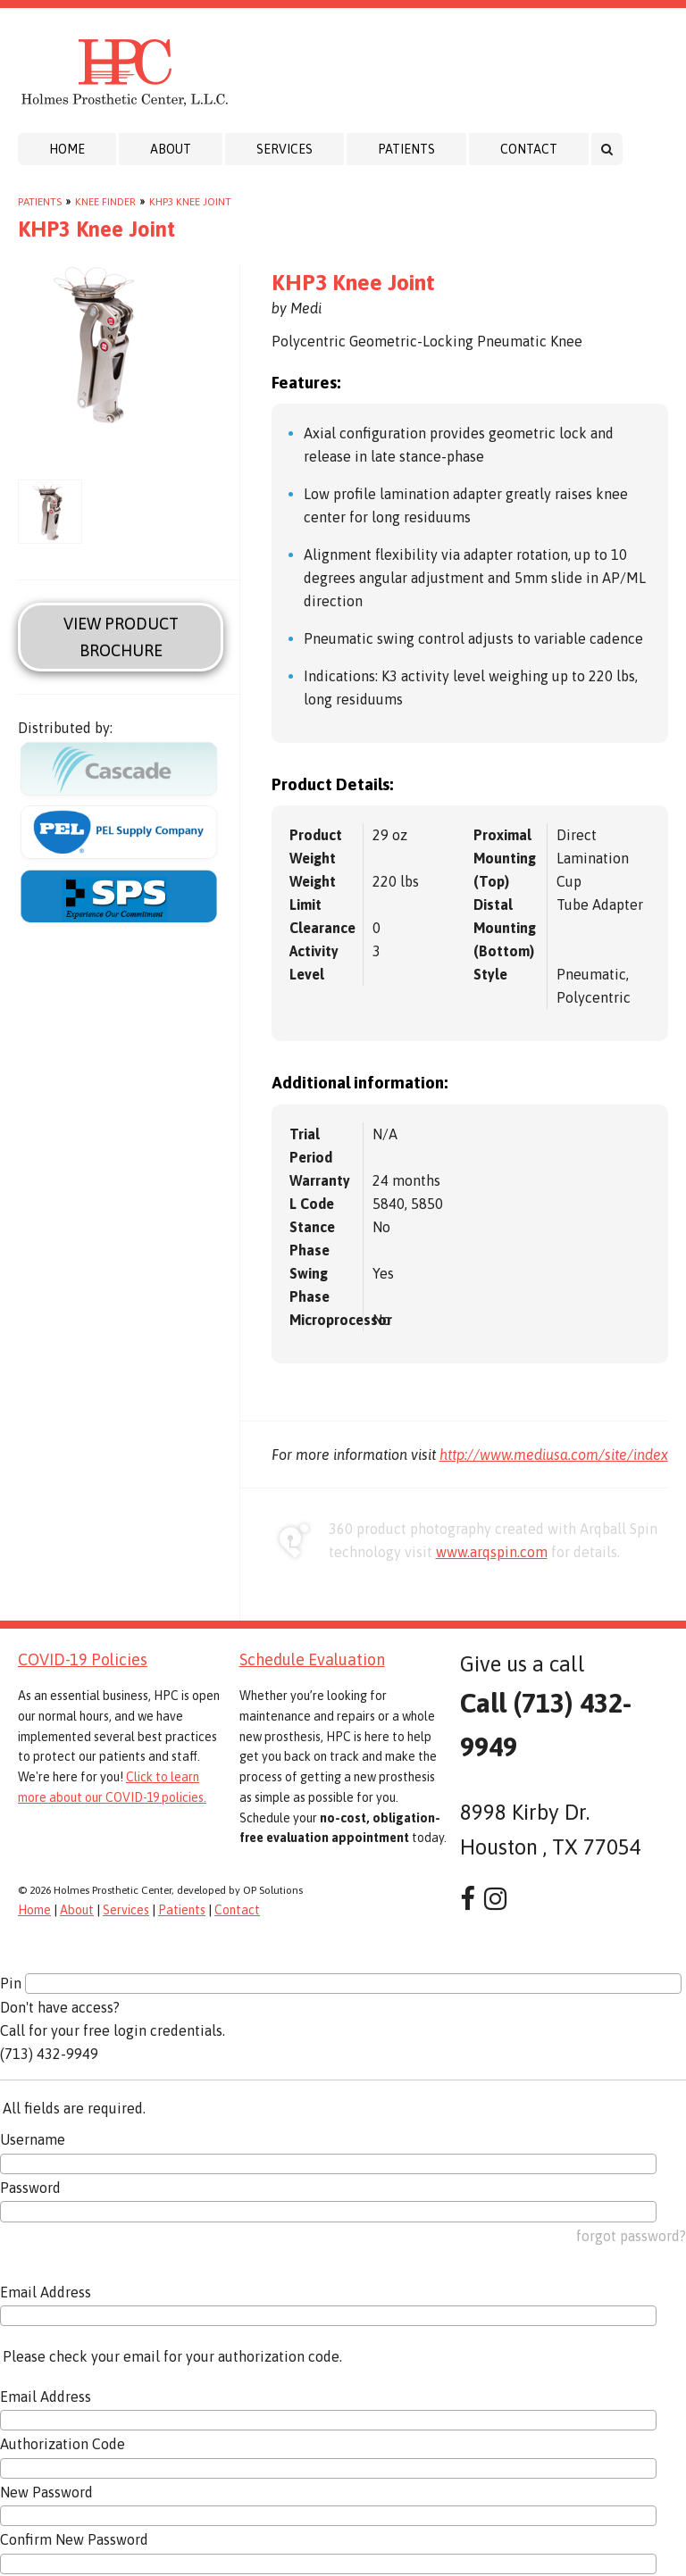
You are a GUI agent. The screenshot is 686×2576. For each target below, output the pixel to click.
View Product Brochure (121, 636)
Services (284, 149)
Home (67, 149)
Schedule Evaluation (312, 1659)
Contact (528, 149)
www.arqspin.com (492, 1552)
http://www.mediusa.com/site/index (553, 1454)
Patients (406, 149)
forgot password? (631, 2236)
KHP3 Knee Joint (190, 202)
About (170, 149)
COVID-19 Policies (82, 1659)
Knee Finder (105, 202)
